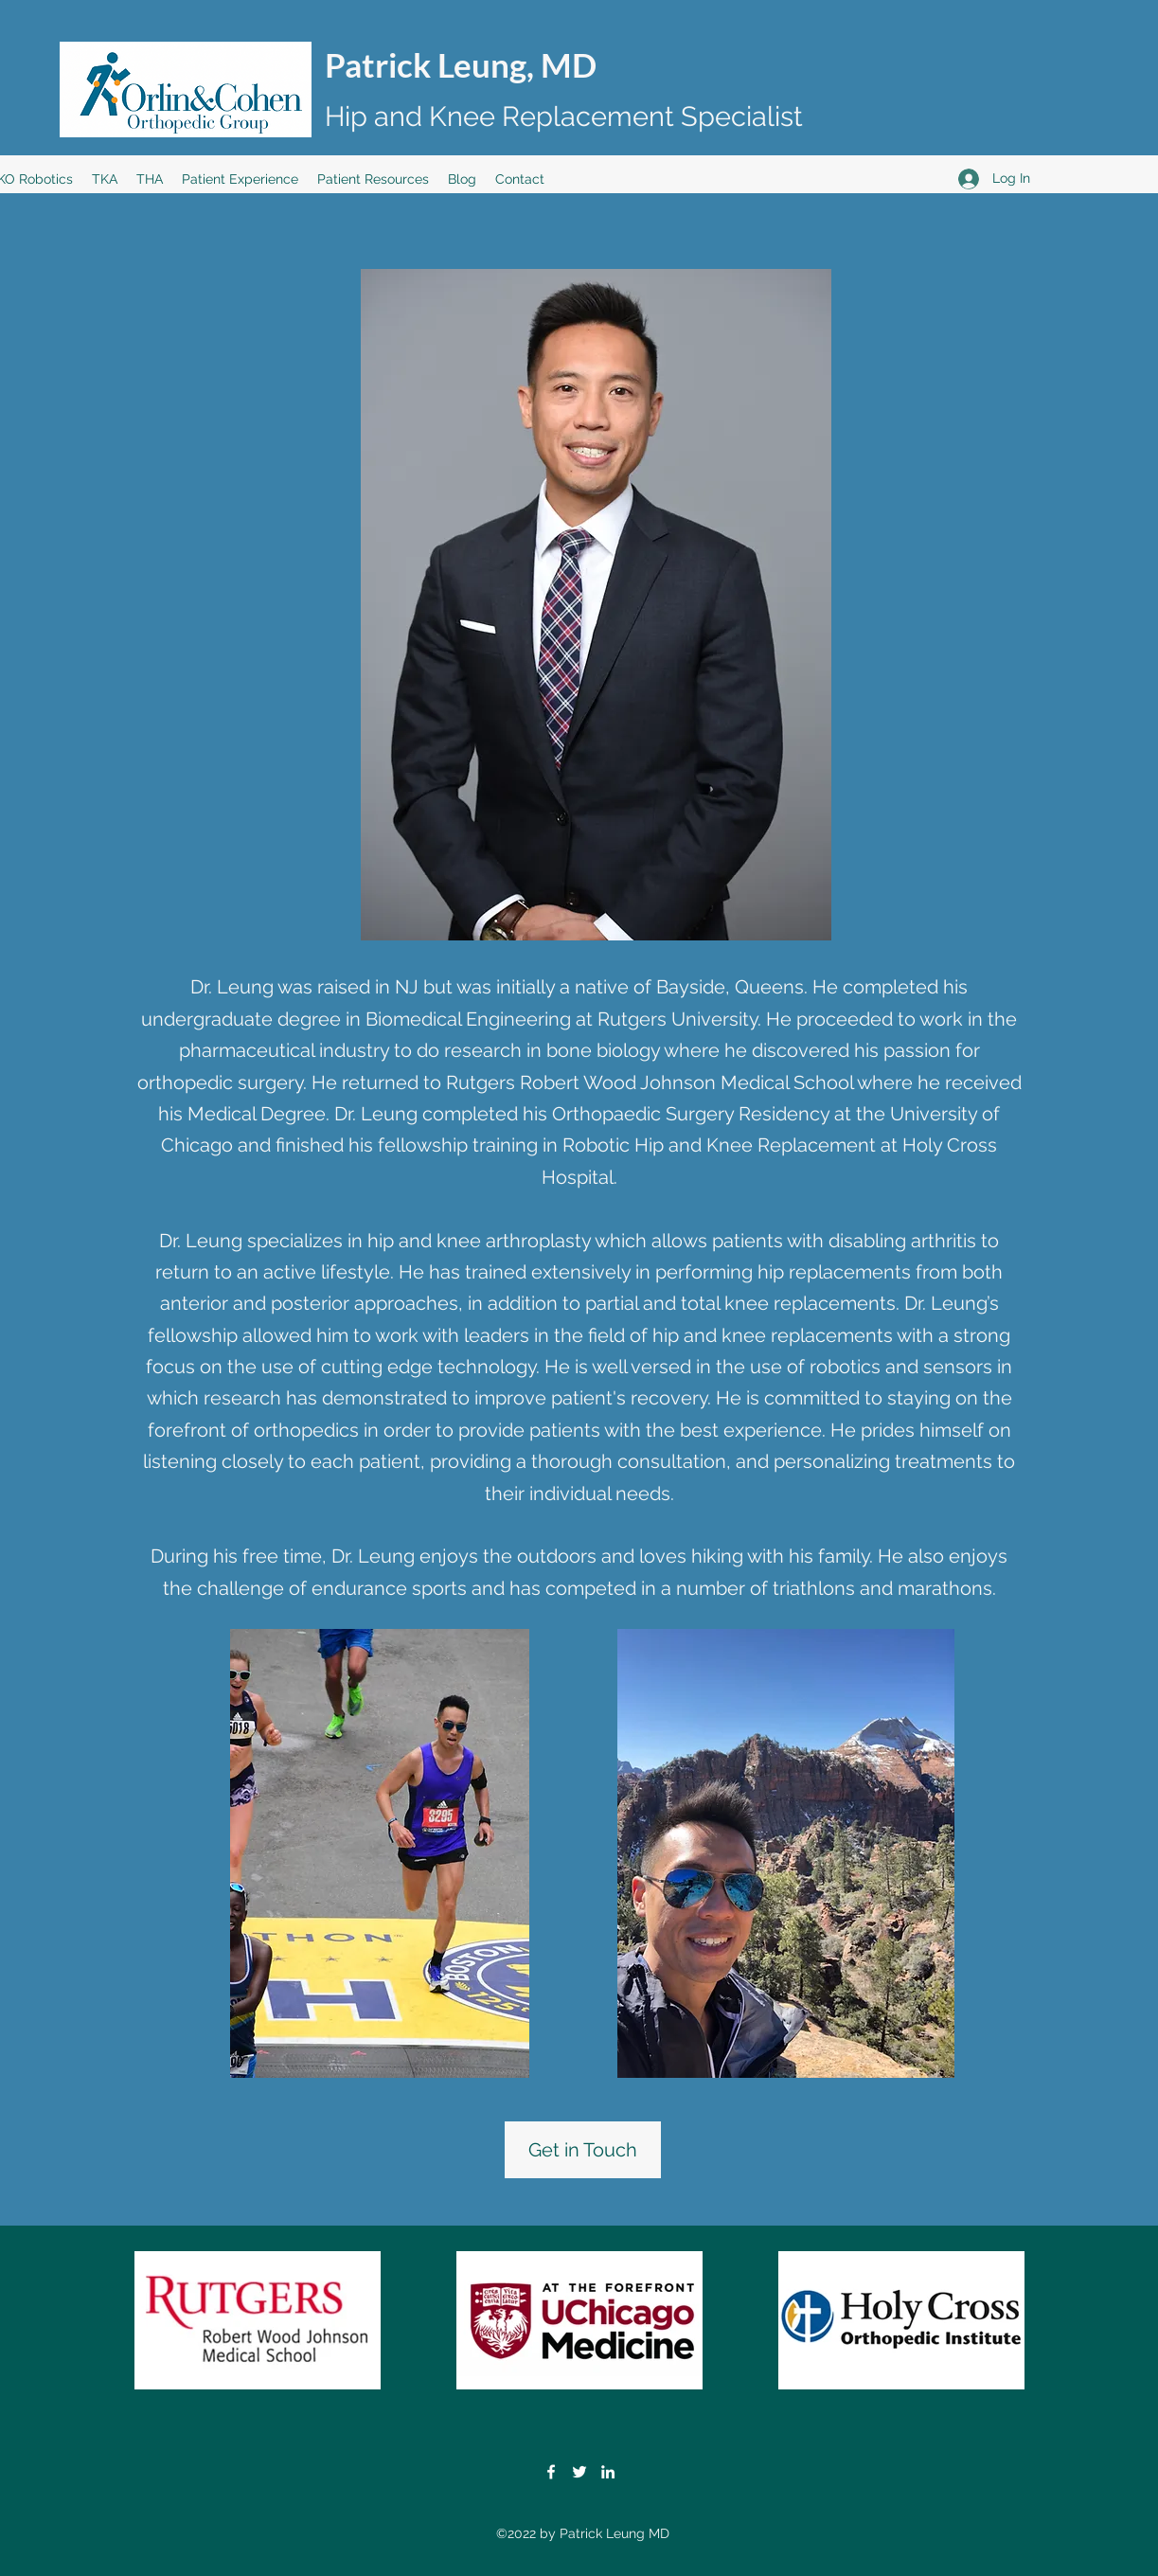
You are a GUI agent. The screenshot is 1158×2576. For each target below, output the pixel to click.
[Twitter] (579, 2471)
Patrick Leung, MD (461, 64)
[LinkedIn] (607, 2471)
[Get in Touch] (583, 2149)
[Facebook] (551, 2471)
